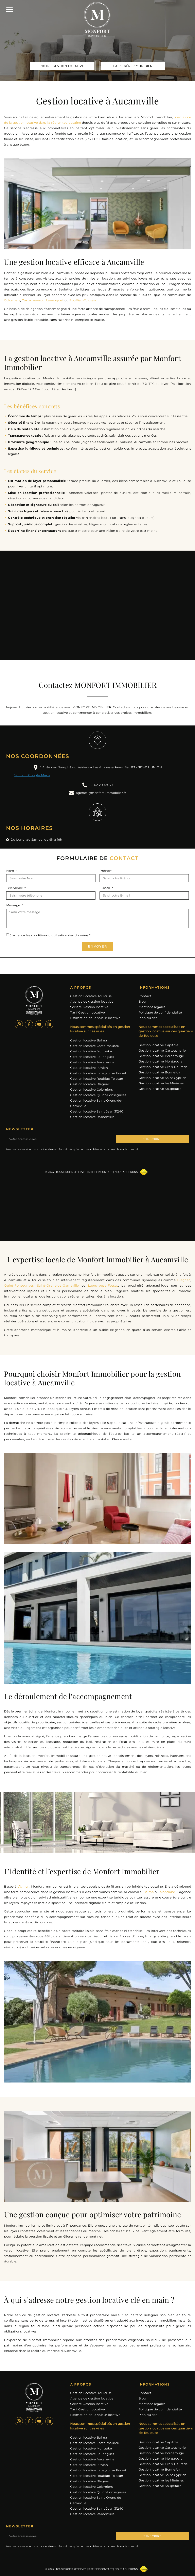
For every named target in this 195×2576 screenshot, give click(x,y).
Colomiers (12, 300)
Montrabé (167, 1891)
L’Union (23, 1885)
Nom (10, 869)
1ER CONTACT (104, 1170)
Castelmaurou (33, 300)
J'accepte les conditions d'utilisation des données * (50, 934)
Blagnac (183, 1279)
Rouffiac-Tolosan (82, 300)
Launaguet (55, 300)
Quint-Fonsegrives (19, 1284)
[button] (9, 9)
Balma (148, 1891)
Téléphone (15, 887)
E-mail (105, 887)
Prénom (106, 869)
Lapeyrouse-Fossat (103, 1284)
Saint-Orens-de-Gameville (58, 1284)
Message (13, 904)
